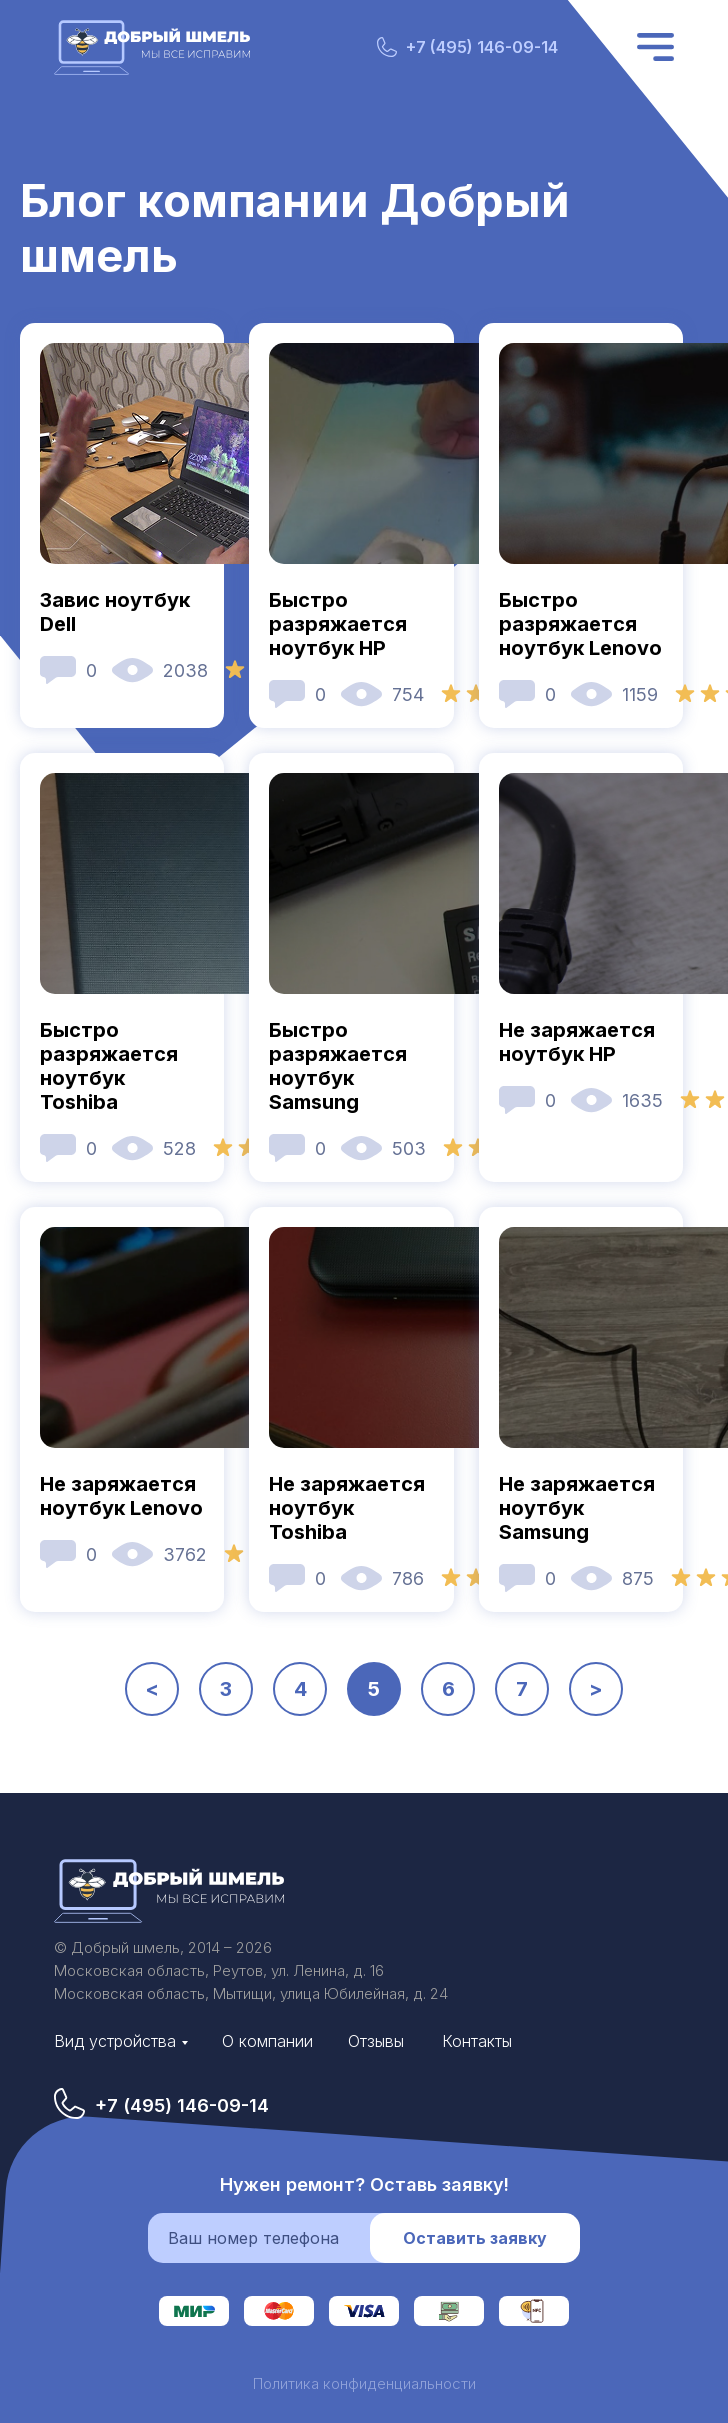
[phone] (281, 2238)
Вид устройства (115, 2041)
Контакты (477, 2041)
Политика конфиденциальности (364, 2383)
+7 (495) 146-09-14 (482, 47)
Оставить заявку (475, 2238)
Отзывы (376, 2041)
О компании (267, 2041)
